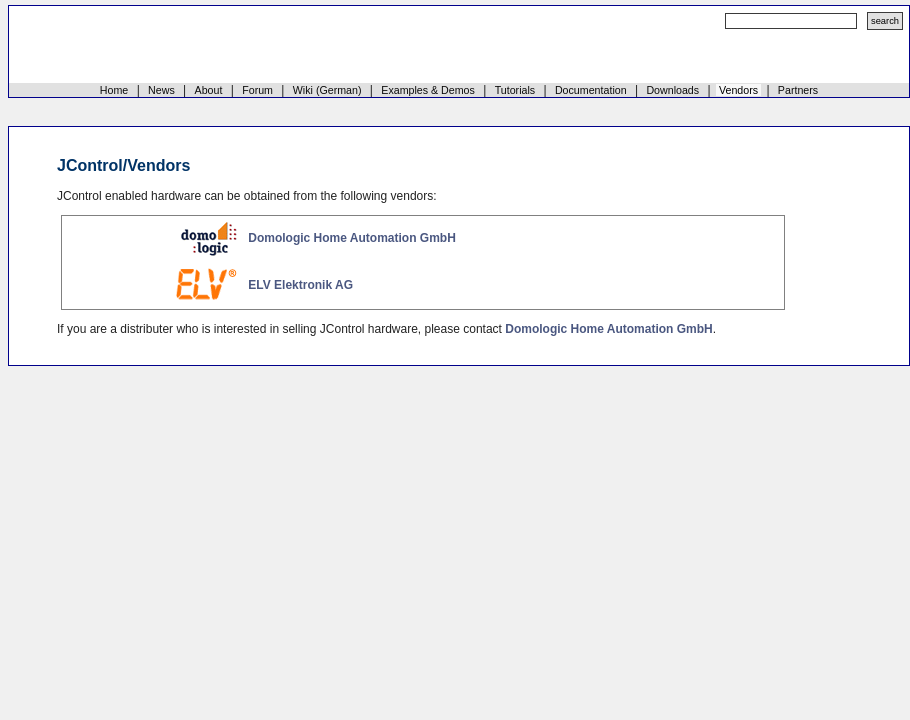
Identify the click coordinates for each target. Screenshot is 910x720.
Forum (257, 90)
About (209, 90)
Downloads (672, 90)
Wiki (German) (327, 90)
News (161, 90)
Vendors (738, 90)
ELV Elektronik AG (300, 285)
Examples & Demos (428, 90)
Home (114, 90)
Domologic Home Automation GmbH (352, 238)
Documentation (591, 90)
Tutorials (515, 90)
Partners (798, 90)
